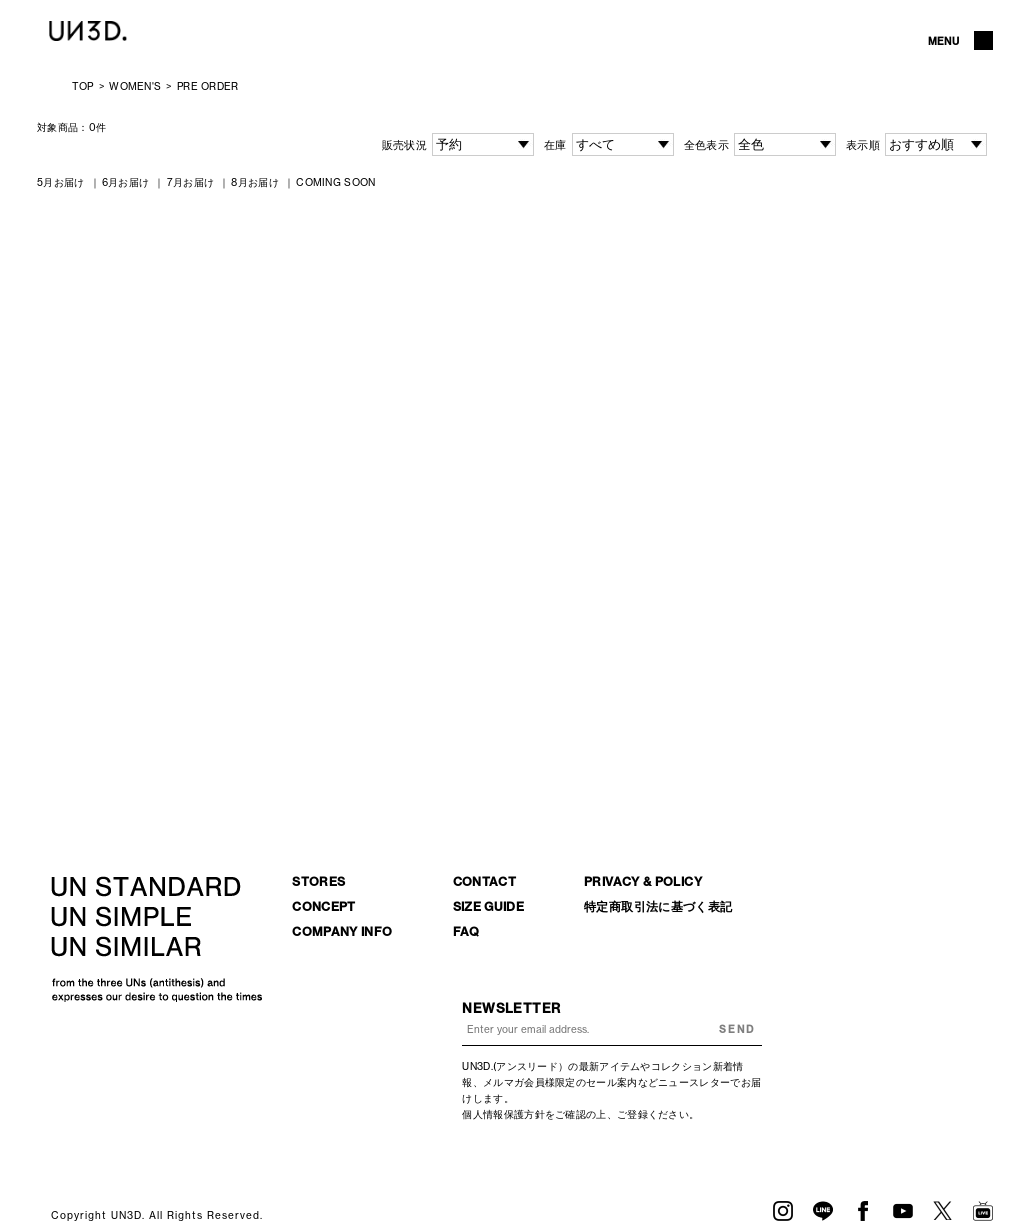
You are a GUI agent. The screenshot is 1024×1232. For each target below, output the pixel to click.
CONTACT (485, 881)
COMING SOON (335, 182)
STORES (318, 881)
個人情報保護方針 (503, 1114)
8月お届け (255, 182)
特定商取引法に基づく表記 (658, 906)
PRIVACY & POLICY (643, 881)
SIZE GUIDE (489, 906)
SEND (737, 1029)
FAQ (466, 931)
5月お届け (61, 182)
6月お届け (126, 182)
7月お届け (191, 182)
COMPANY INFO (342, 931)
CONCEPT (324, 906)
